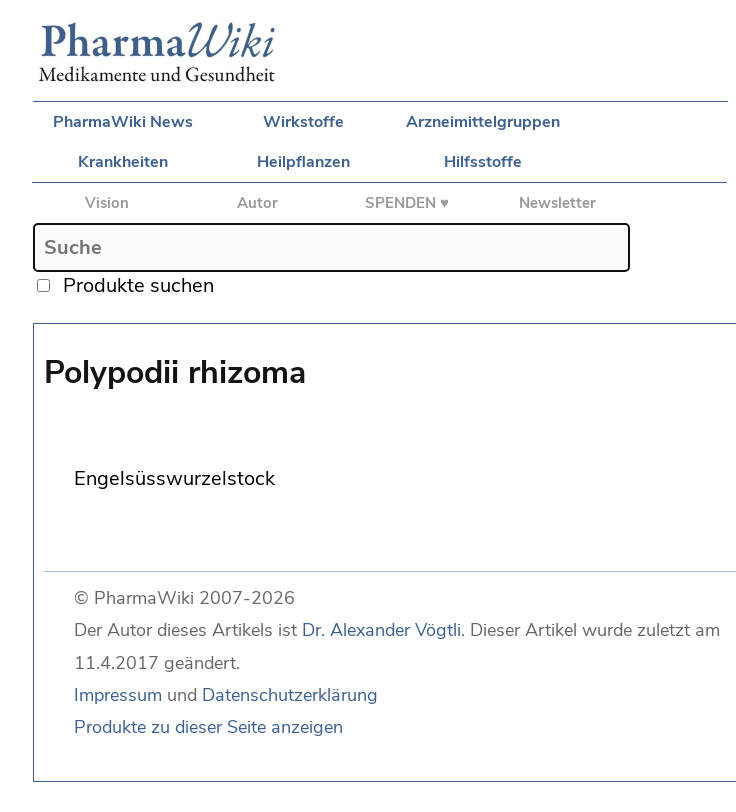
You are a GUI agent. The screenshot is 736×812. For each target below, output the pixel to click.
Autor (257, 203)
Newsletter (557, 203)
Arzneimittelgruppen (483, 122)
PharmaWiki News (123, 122)
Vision (107, 203)
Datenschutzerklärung (290, 695)
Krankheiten (123, 162)
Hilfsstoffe (483, 162)
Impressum (118, 695)
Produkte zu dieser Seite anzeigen (208, 727)
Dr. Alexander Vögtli (381, 630)
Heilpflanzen (303, 162)
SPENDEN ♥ (407, 203)
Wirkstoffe (303, 122)
